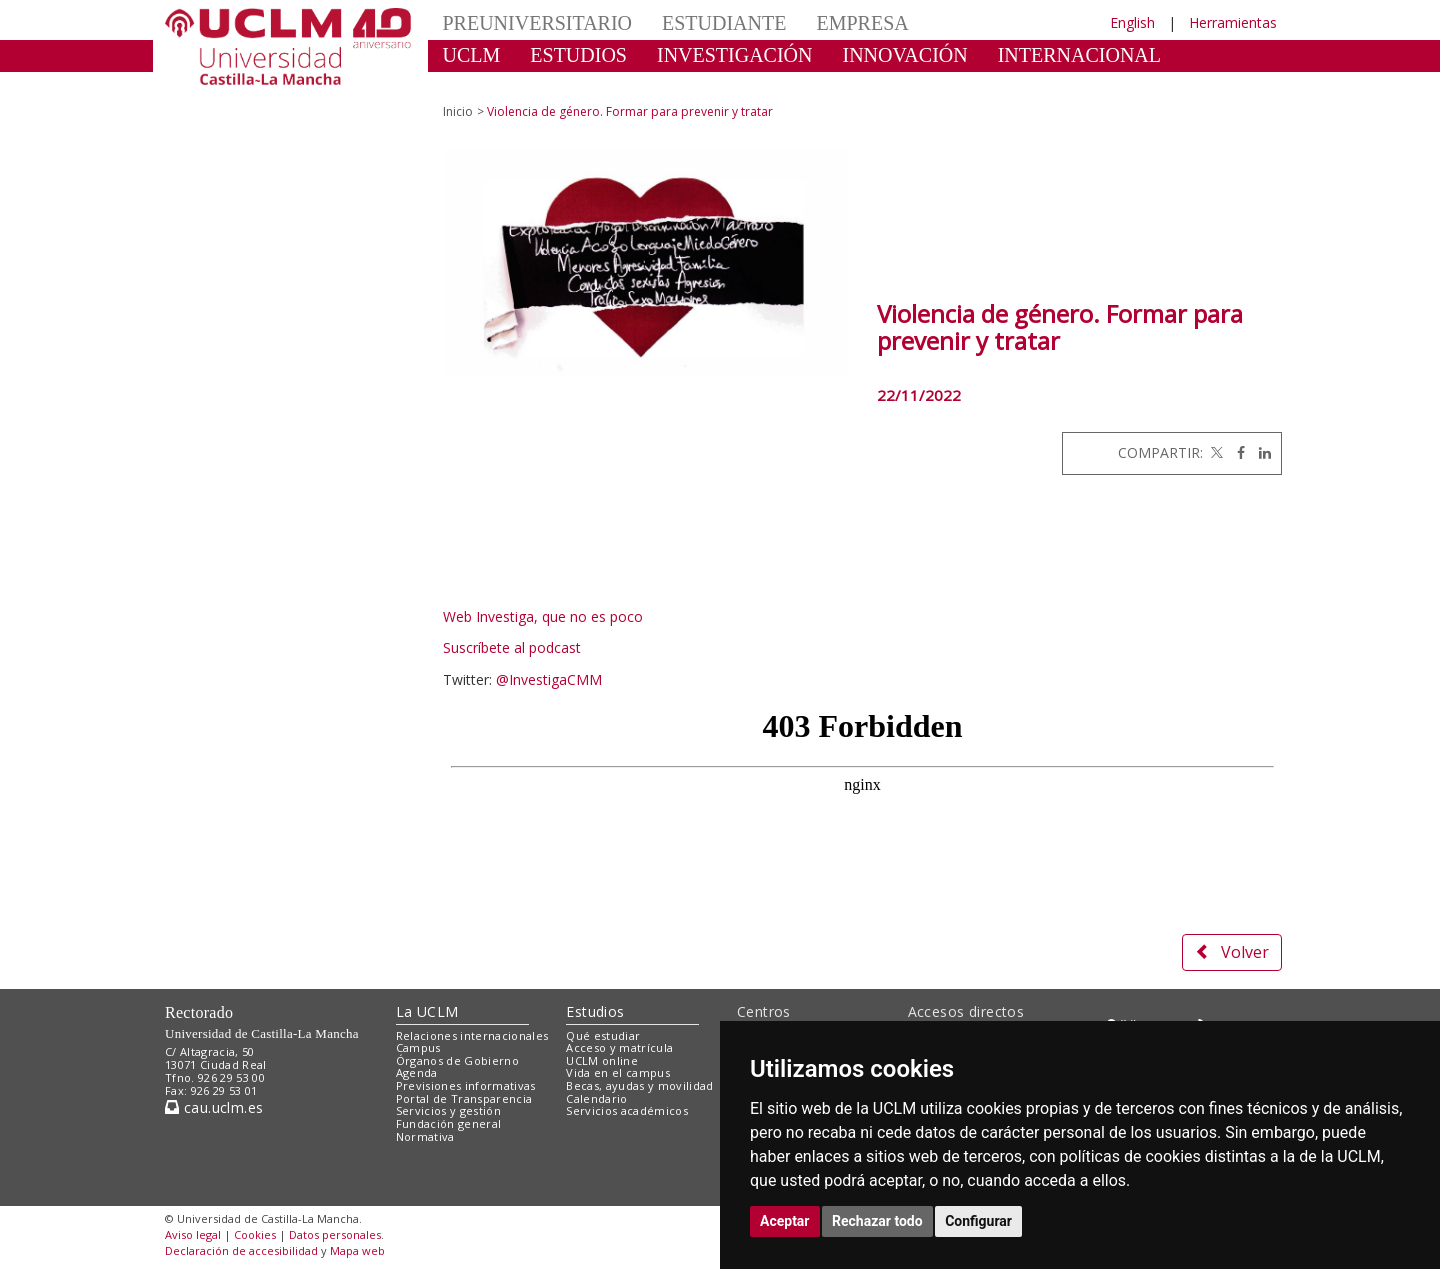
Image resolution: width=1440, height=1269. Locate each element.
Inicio (458, 111)
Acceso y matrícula (619, 1047)
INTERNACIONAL (1079, 55)
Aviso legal (193, 1234)
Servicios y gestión (448, 1110)
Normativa (425, 1136)
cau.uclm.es (214, 1107)
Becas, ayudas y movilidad (639, 1085)
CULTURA (489, 85)
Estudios (595, 1011)
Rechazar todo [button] (877, 1221)
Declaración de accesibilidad (241, 1250)
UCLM (472, 55)
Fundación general (449, 1123)
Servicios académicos (627, 1110)
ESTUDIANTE (724, 23)
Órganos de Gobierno (457, 1060)
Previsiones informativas (466, 1085)
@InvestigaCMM (549, 679)
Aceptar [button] (785, 1221)
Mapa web (357, 1250)
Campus (418, 1047)
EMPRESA (862, 23)
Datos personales (335, 1234)
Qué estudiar (603, 1035)
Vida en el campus (618, 1072)
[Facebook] (1236, 452)
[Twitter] (1215, 452)
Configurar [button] (978, 1221)
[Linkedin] (1260, 452)
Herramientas (1233, 22)
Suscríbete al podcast (512, 647)
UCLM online (602, 1060)
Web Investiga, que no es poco (543, 616)
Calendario (596, 1098)
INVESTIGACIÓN (735, 55)
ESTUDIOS (578, 55)
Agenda (417, 1072)
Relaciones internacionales (472, 1035)
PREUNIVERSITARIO (538, 23)
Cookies (255, 1234)
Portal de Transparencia (464, 1098)
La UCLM (427, 1011)
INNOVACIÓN (905, 55)
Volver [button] (1232, 952)
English (1132, 22)
